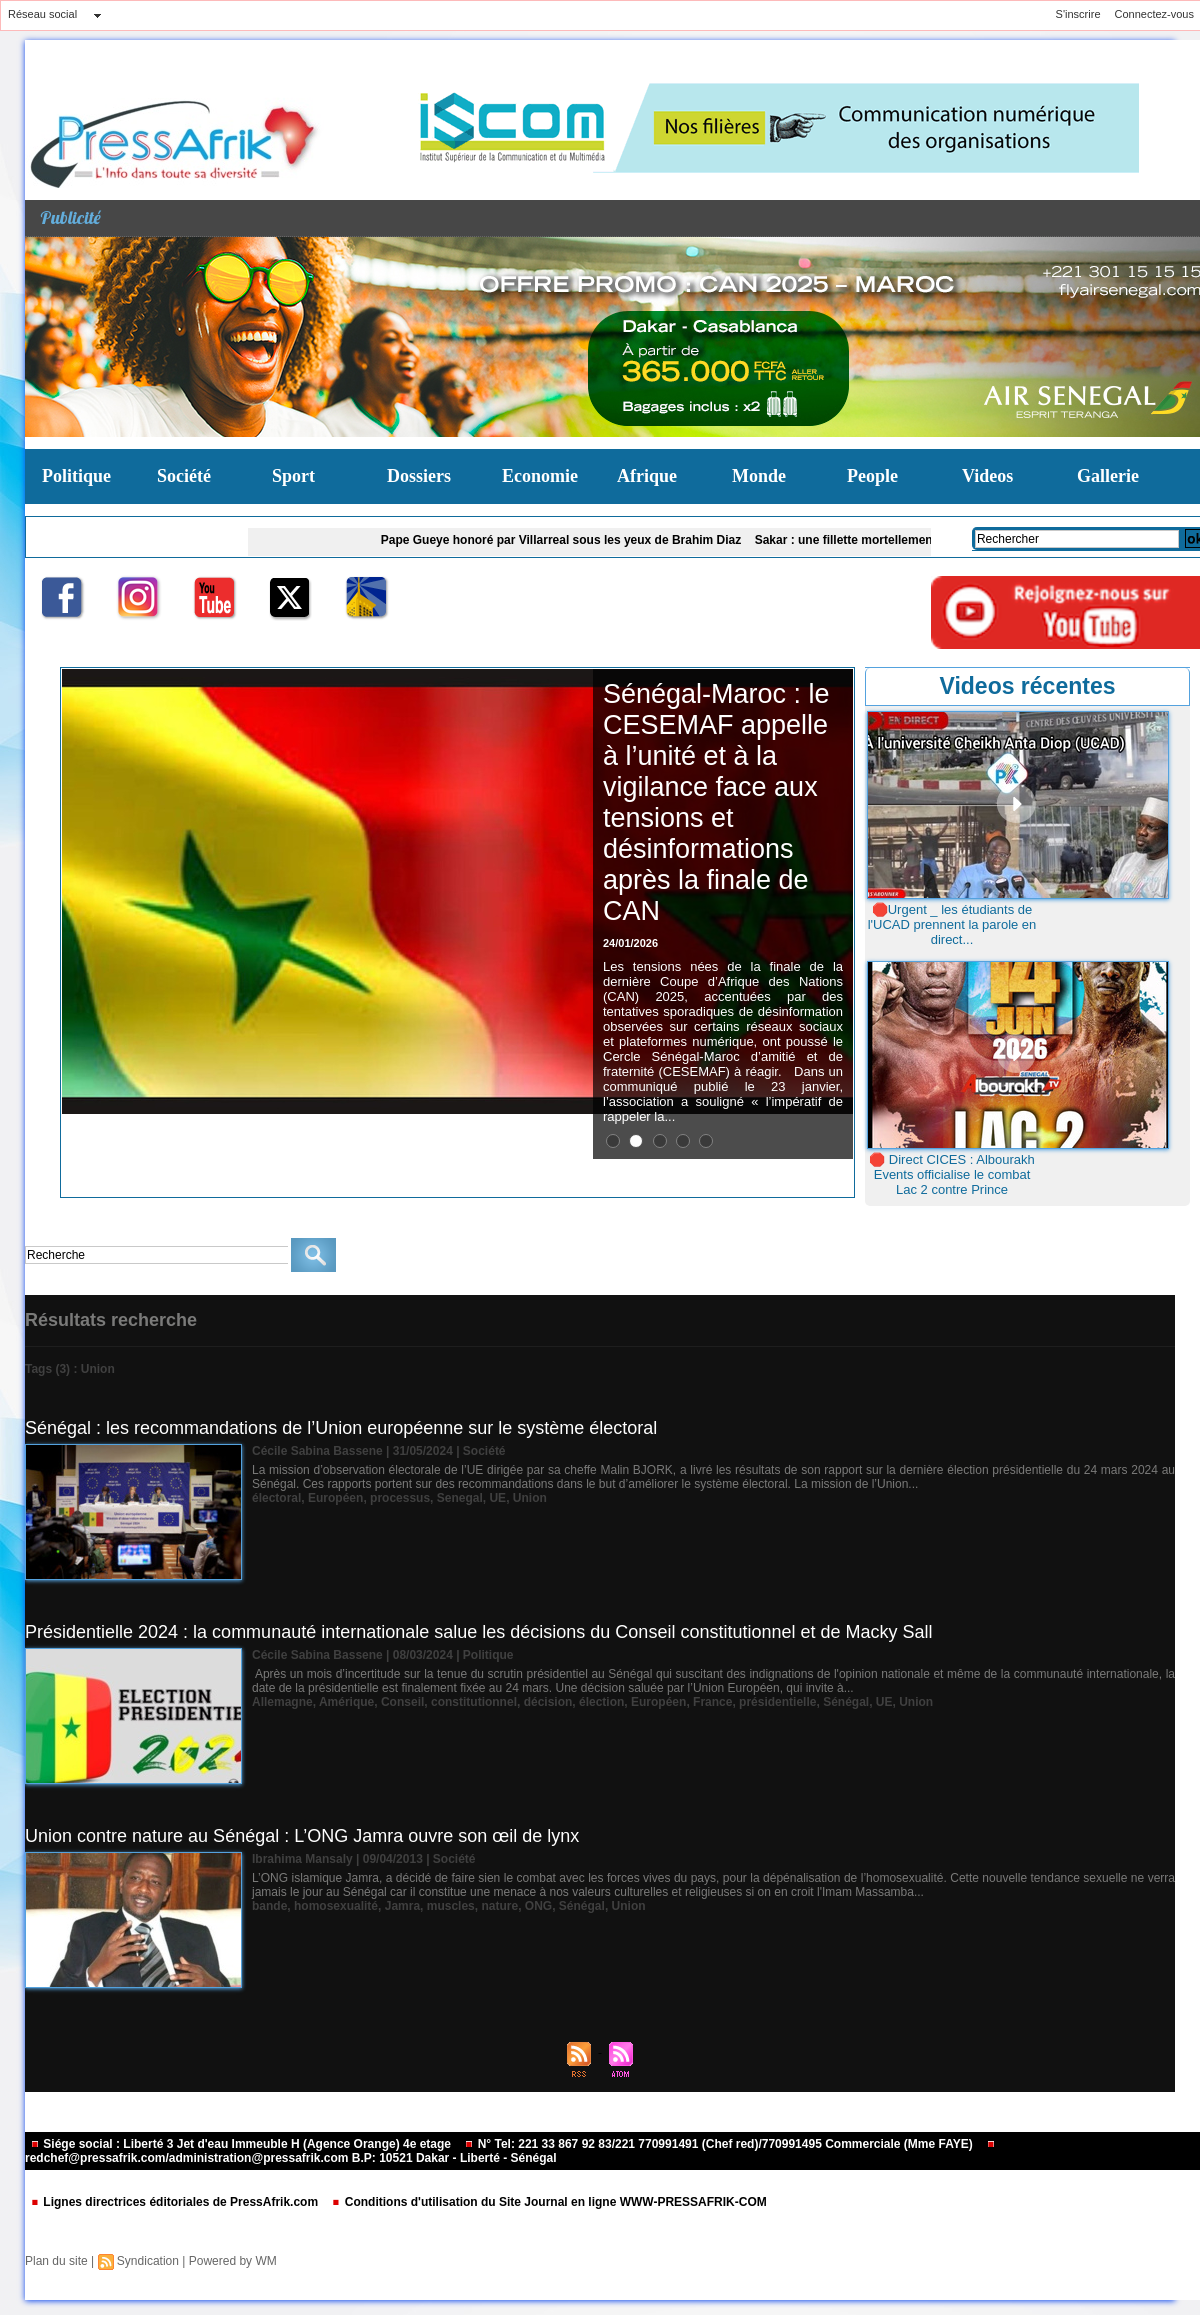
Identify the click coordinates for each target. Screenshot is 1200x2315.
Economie (540, 476)
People (872, 476)
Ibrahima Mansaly (302, 1859)
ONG (538, 1906)
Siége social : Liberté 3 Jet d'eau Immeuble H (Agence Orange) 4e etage (242, 2144)
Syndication (148, 2261)
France (712, 1702)
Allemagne (282, 1702)
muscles (451, 1906)
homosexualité (336, 1906)
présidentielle (777, 1702)
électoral (276, 1498)
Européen (335, 1498)
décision (548, 1702)
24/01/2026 (630, 943)
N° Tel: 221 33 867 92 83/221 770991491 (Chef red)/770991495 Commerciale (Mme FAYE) (720, 2144)
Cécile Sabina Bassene (317, 1451)
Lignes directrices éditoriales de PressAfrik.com (175, 2202)
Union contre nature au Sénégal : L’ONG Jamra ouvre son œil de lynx (302, 1836)
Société (184, 476)
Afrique (647, 476)
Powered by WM (233, 2261)
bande (269, 1906)
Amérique (346, 1702)
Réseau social (42, 14)
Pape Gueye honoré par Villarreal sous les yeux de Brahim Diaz (572, 540)
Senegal (460, 1498)
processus (400, 1498)
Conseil (402, 1702)
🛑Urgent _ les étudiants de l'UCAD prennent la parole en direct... (952, 924)
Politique (76, 476)
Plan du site (56, 2261)
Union (530, 1498)
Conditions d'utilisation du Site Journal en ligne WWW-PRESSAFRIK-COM (548, 2202)
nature (499, 1906)
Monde (759, 476)
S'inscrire (1078, 14)
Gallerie (1108, 476)
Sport (293, 476)
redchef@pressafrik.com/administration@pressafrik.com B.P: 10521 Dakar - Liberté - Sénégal (510, 2152)
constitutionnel (474, 1702)
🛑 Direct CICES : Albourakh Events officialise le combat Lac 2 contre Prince (952, 1174)
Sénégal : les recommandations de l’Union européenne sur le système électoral (341, 1428)
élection (601, 1702)
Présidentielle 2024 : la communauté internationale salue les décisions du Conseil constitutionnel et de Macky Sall (479, 1632)
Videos (987, 476)
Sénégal (846, 1702)
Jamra (402, 1906)
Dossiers (419, 476)
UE (497, 1498)
